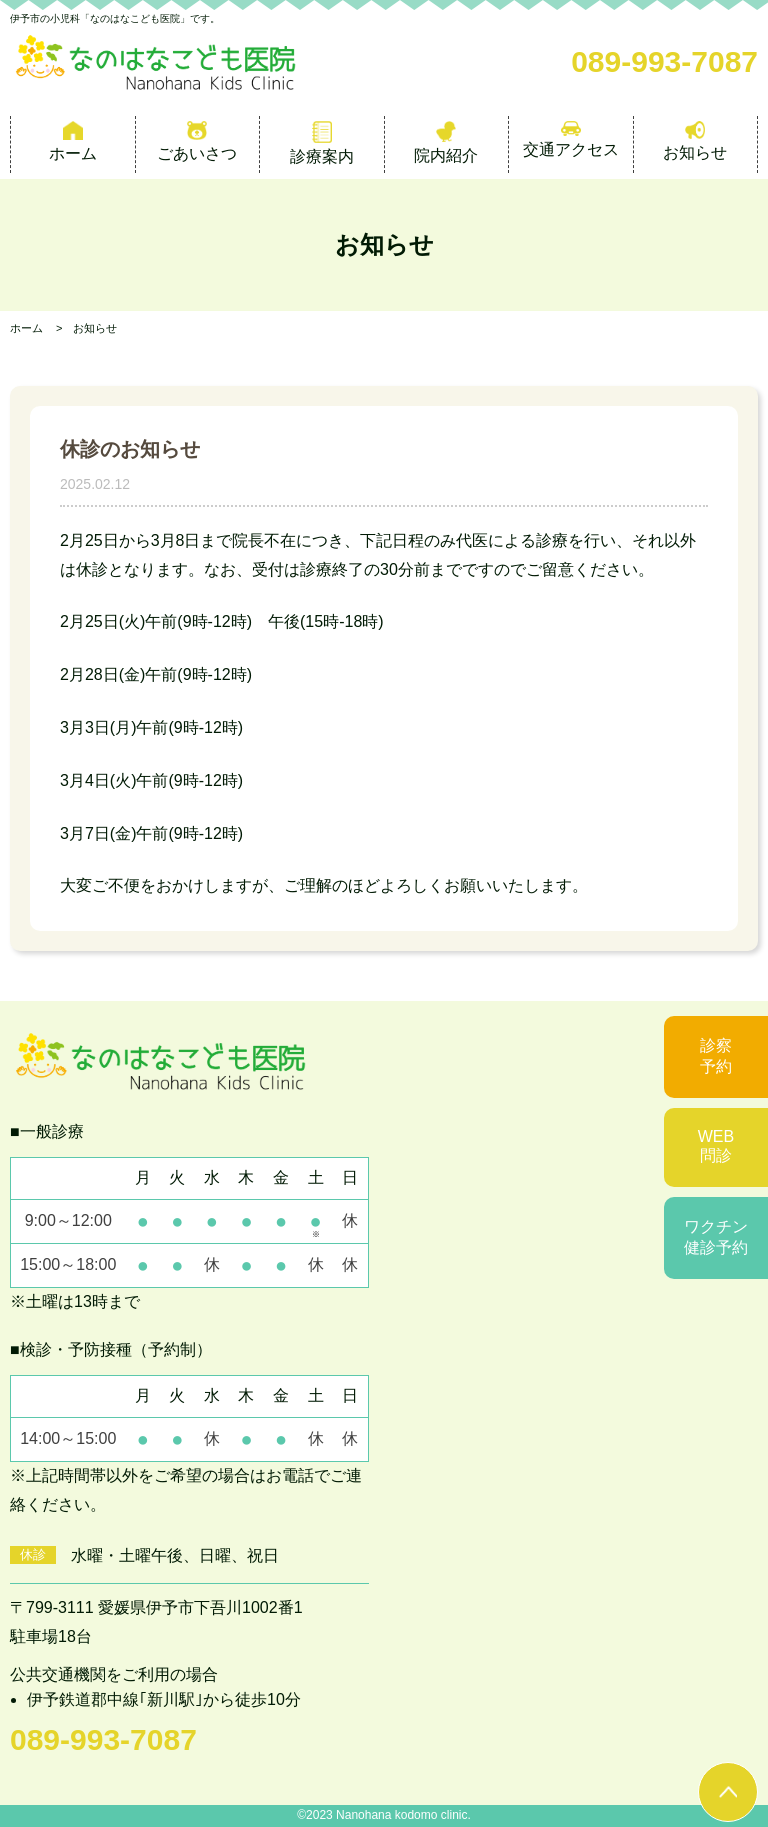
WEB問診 (716, 1146)
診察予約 (716, 1056)
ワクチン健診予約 (716, 1237)
